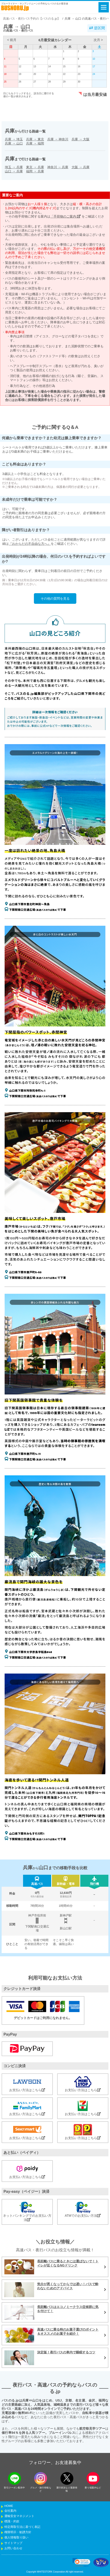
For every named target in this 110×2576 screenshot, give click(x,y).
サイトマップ (13, 2543)
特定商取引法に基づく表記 (22, 2527)
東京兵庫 (35, 167)
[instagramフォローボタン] (40, 2478)
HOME (8, 2506)
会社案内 (10, 2510)
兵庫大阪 (80, 139)
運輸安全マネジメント (19, 2516)
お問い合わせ (13, 2548)
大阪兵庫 (80, 167)
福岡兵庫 (35, 171)
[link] (81, 2562)
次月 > (98, 40)
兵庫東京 (35, 139)
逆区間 (97, 28)
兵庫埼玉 (14, 139)
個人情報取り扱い (16, 2537)
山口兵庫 (14, 171)
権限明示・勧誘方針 (17, 2532)
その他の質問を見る (55, 598)
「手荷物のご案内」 (65, 216)
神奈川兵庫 (57, 167)
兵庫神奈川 (57, 139)
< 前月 (11, 40)
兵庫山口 (14, 143)
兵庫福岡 (35, 143)
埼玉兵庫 (14, 167)
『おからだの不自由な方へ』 (30, 543)
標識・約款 (11, 2521)
